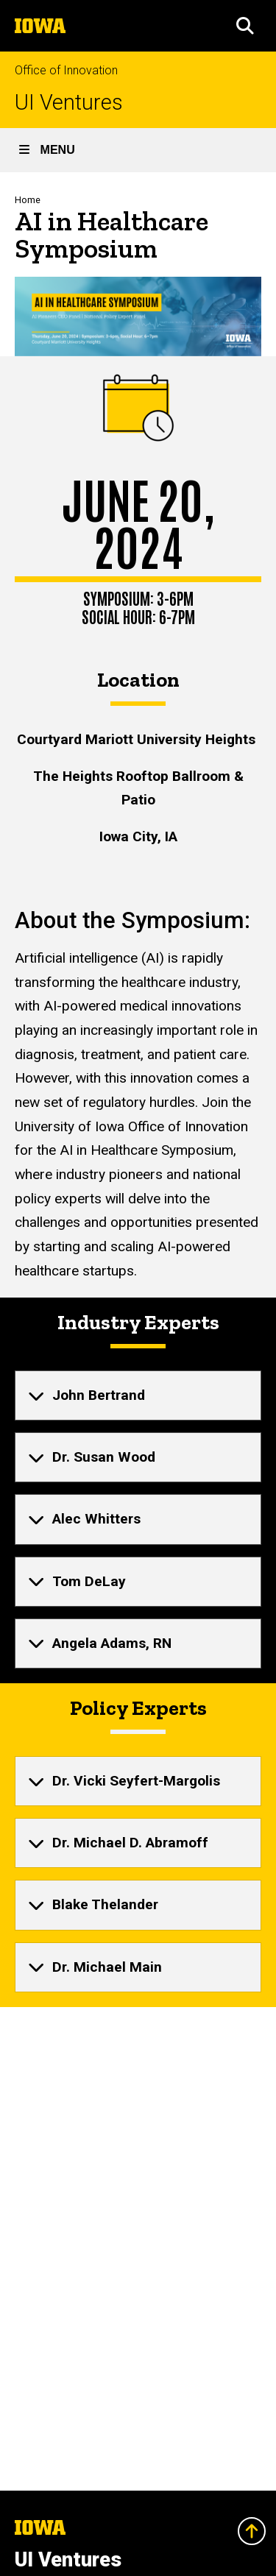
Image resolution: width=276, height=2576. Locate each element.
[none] (138, 1395)
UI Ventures (69, 102)
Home (27, 199)
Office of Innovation (66, 70)
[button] (245, 26)
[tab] (138, 1395)
